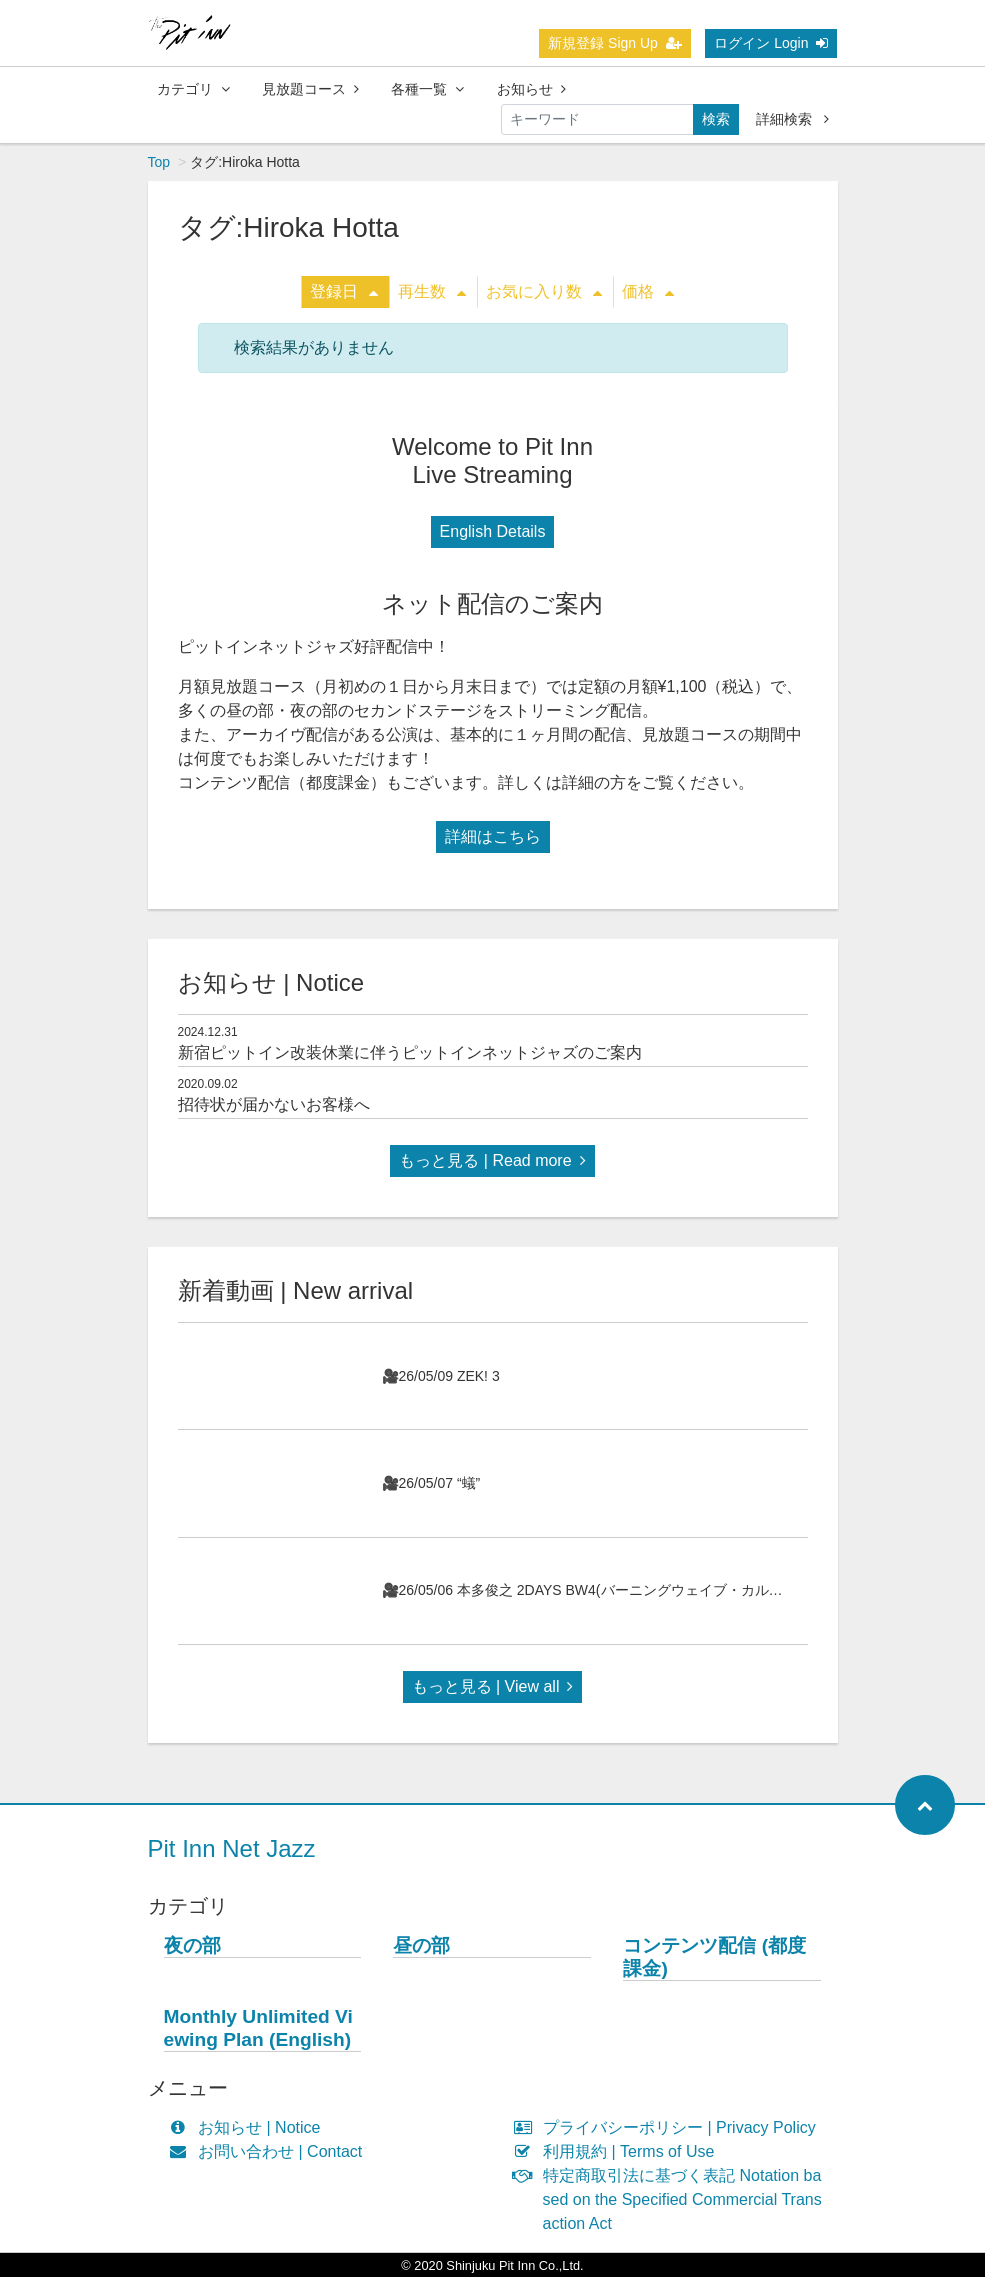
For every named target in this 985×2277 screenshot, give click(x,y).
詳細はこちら (493, 836)
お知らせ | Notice (249, 2127)
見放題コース (310, 89)
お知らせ (531, 89)
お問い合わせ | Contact (270, 2151)
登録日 (344, 291)
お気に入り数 (544, 291)
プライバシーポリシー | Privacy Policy (669, 2127)
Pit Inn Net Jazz (232, 1848)
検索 (716, 119)
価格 (648, 291)
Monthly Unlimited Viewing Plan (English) (258, 2028)
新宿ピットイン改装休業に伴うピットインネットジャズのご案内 (410, 1052)
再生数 (432, 291)
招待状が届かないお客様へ (274, 1104)
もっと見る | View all (493, 1686)
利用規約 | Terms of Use (619, 2151)
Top (159, 162)
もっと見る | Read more (492, 1160)
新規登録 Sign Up (615, 43)
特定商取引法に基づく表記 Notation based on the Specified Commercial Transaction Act (672, 2199)
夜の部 (192, 1945)
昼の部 (421, 1945)
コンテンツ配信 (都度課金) (714, 1957)
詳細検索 (792, 119)
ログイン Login (771, 43)
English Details (493, 531)
